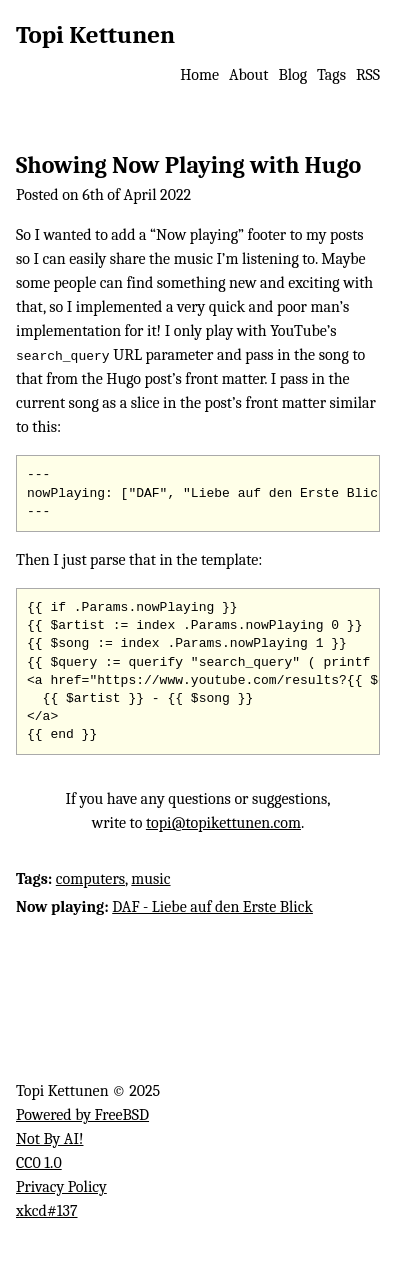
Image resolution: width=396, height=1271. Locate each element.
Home (199, 75)
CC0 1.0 (39, 1163)
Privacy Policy (61, 1187)
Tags (331, 75)
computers (90, 879)
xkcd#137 (47, 1211)
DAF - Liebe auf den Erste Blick (212, 907)
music (150, 879)
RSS (368, 75)
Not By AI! (49, 1139)
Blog (292, 75)
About (248, 75)
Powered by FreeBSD (82, 1115)
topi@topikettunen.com (223, 823)
